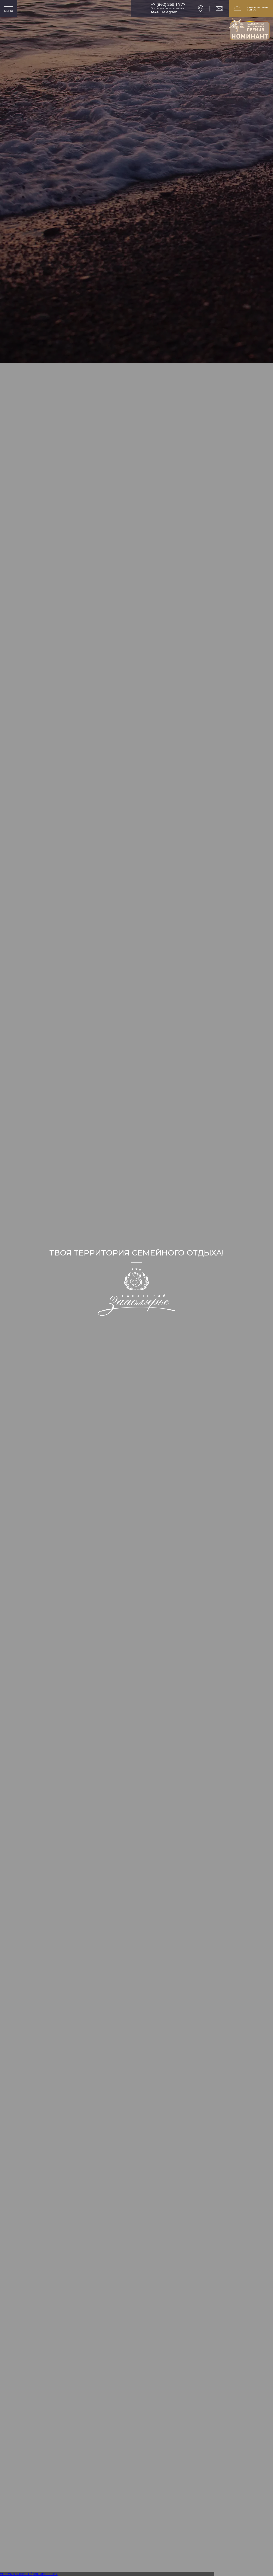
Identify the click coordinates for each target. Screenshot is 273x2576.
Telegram (169, 12)
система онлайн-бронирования (29, 2574)
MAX (155, 12)
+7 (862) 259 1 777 (168, 4)
